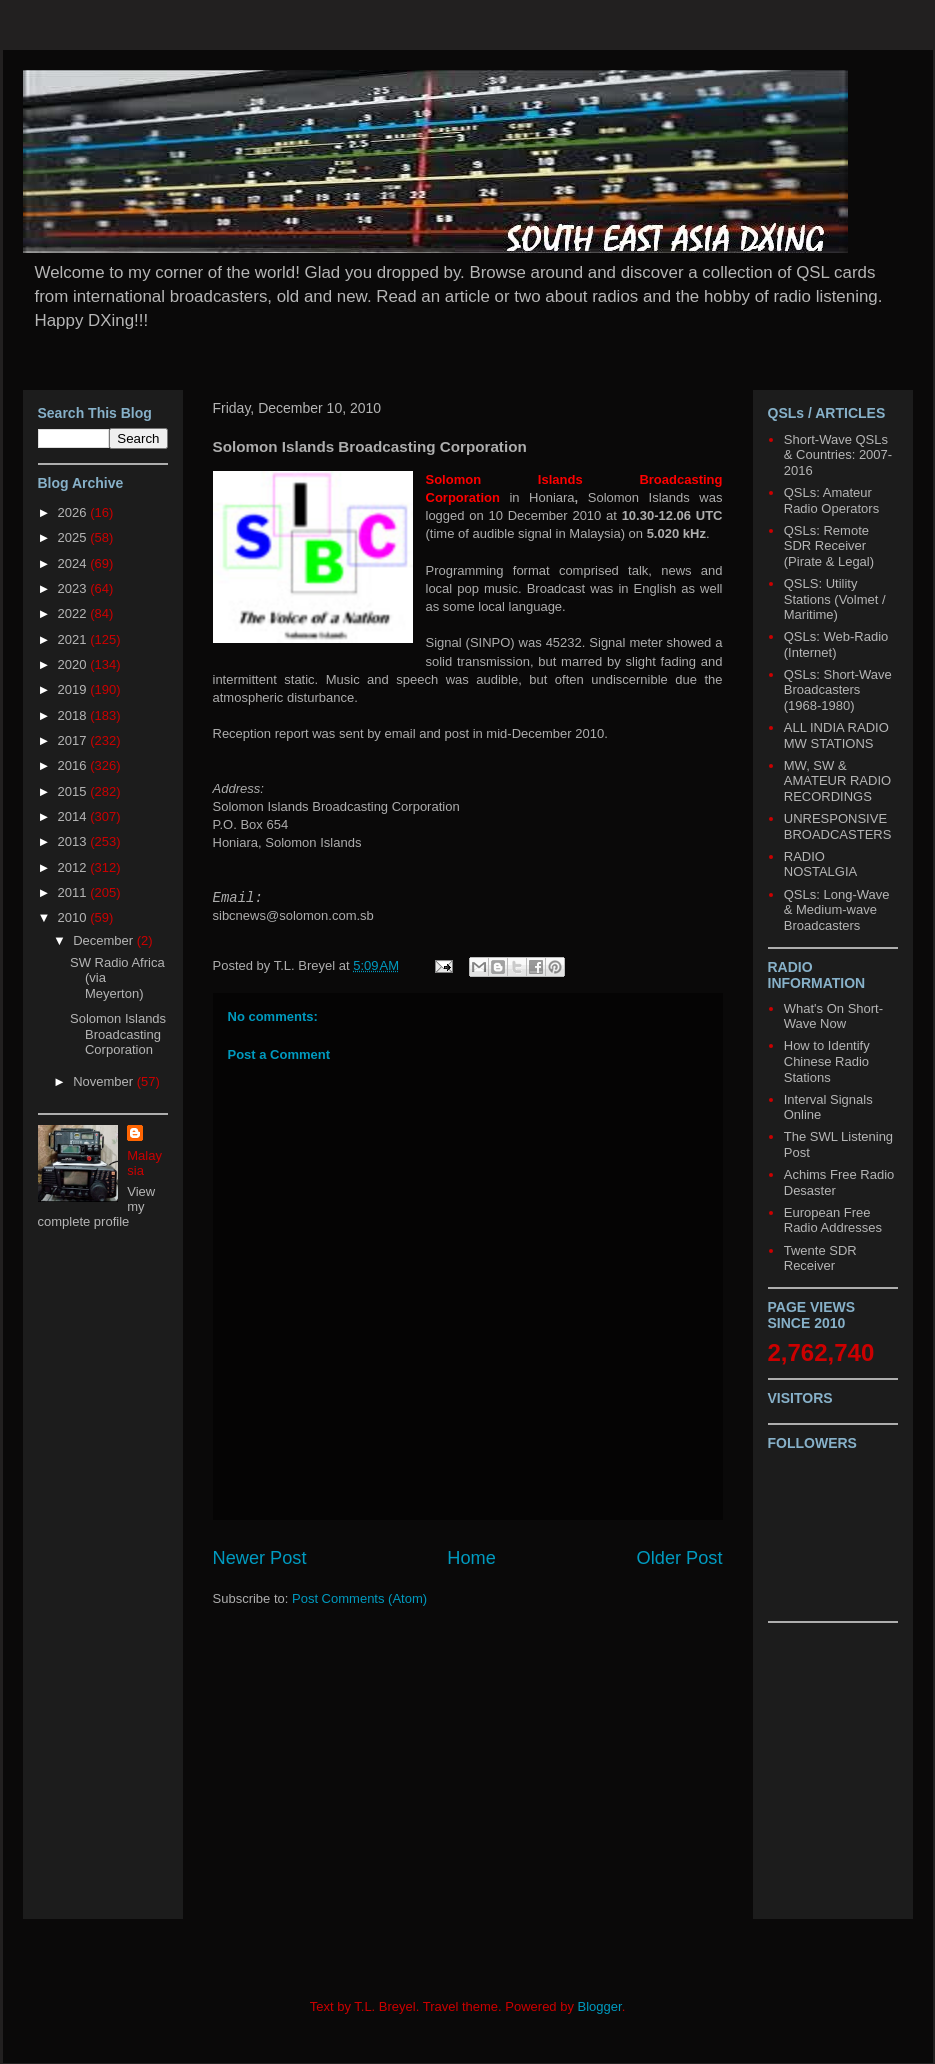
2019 (74, 689)
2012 (74, 867)
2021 (74, 639)
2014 (74, 816)
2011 (74, 892)
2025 (74, 537)
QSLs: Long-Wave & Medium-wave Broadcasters (837, 910)
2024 (74, 563)
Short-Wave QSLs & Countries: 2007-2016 (838, 455)
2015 (74, 791)
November (105, 1081)
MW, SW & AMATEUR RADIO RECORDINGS (837, 781)
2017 (74, 740)
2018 (74, 715)
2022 (74, 613)
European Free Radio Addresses (833, 1220)
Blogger (600, 2006)
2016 (74, 765)
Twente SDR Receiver (820, 1258)
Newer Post (260, 1558)
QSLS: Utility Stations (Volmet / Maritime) (835, 599)
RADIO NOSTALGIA (820, 864)
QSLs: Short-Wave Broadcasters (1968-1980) (838, 690)
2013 (74, 841)
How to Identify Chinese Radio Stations (827, 1061)
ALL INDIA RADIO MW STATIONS (836, 735)
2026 (74, 512)
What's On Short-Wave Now (833, 1016)
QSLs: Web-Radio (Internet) (836, 644)
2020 (74, 664)
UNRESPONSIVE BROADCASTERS (838, 826)
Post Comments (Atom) (359, 1598)
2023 (74, 588)
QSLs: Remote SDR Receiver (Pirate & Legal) (829, 546)
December (105, 940)
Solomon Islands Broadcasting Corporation (118, 1034)
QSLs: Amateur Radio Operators (831, 500)
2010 (74, 917)
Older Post (680, 1558)
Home (471, 1558)
